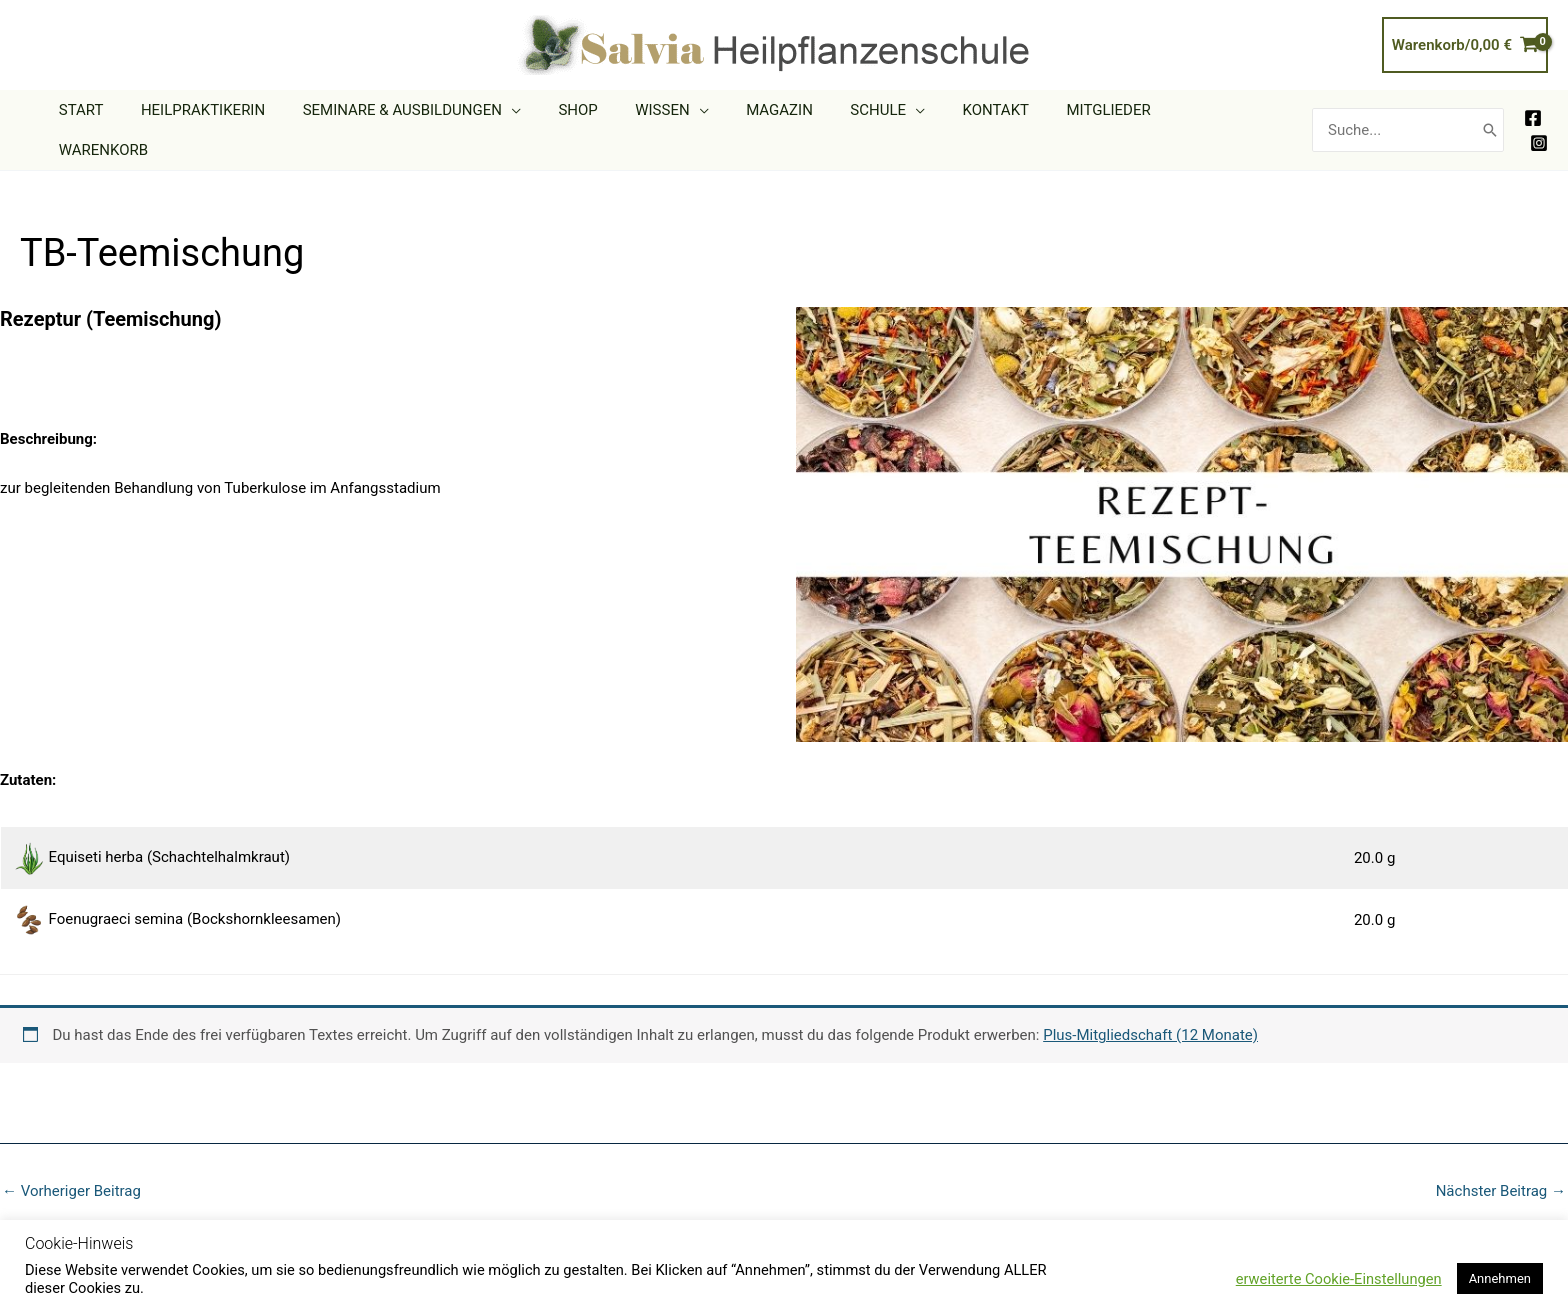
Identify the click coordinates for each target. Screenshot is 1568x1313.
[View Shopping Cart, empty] (1465, 45)
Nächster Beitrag (1501, 1161)
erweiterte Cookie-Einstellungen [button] (1339, 1279)
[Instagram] (1539, 128)
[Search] (1490, 114)
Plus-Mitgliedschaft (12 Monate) (1150, 1005)
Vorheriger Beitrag (71, 1161)
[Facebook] (1533, 103)
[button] (563, 115)
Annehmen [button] (1500, 1278)
